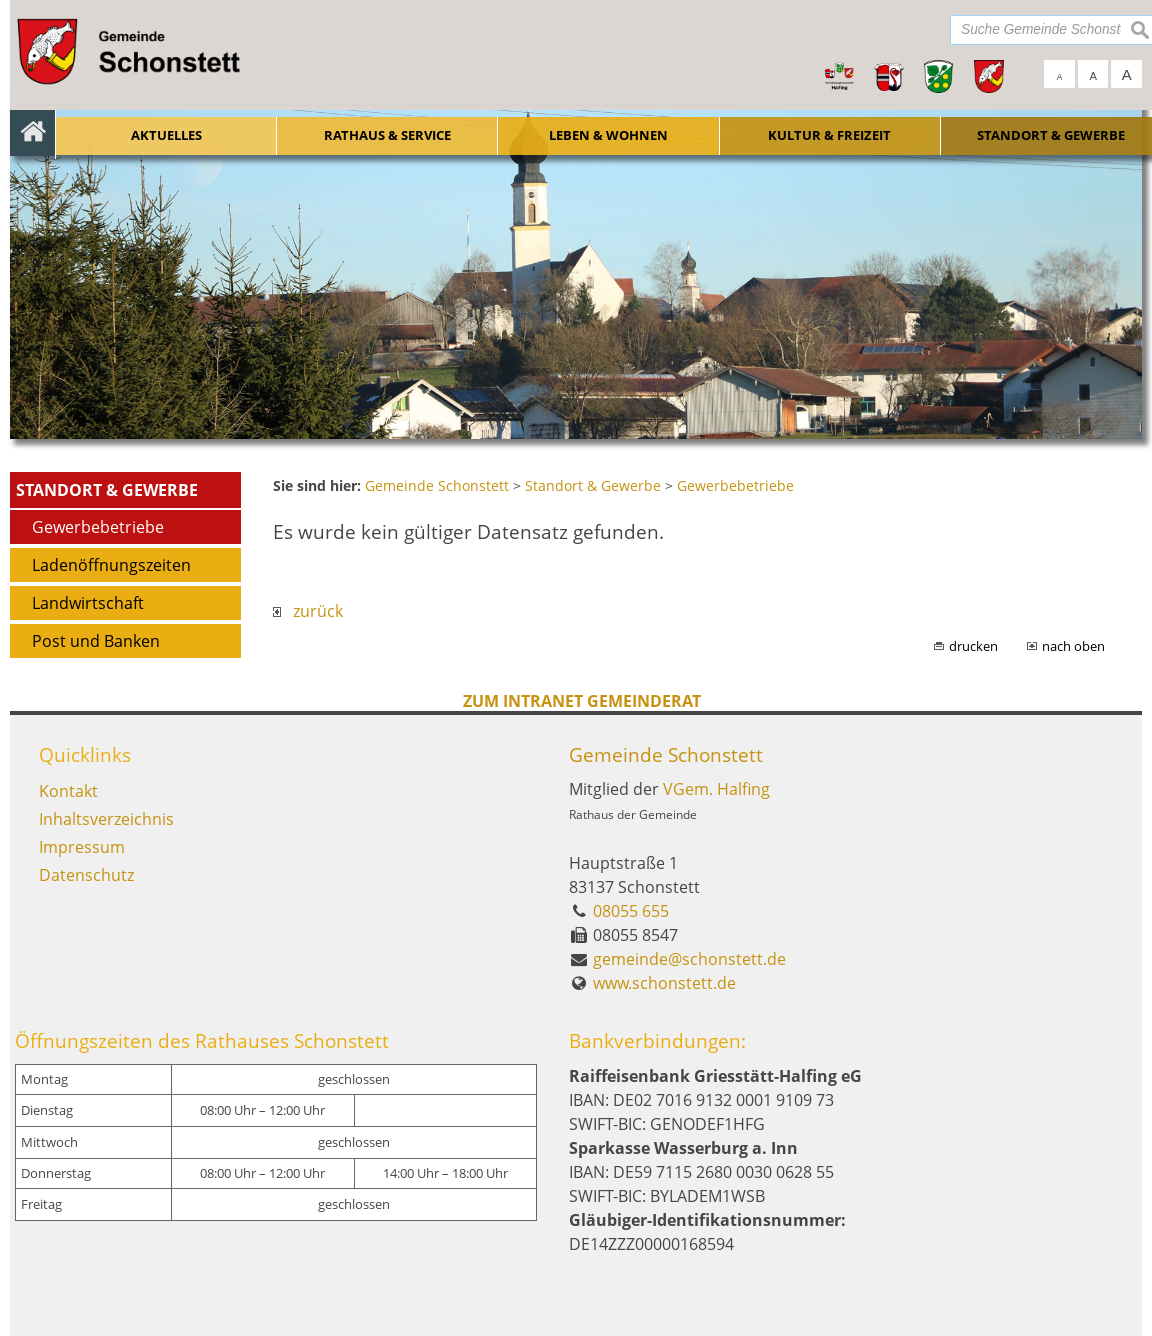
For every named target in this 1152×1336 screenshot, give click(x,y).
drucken (973, 646)
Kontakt (68, 791)
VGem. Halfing (716, 789)
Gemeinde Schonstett (666, 754)
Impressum (82, 847)
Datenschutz (86, 875)
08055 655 (631, 911)
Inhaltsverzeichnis (106, 819)
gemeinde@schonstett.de (689, 959)
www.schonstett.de (664, 983)
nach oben (1073, 646)
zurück (308, 611)
